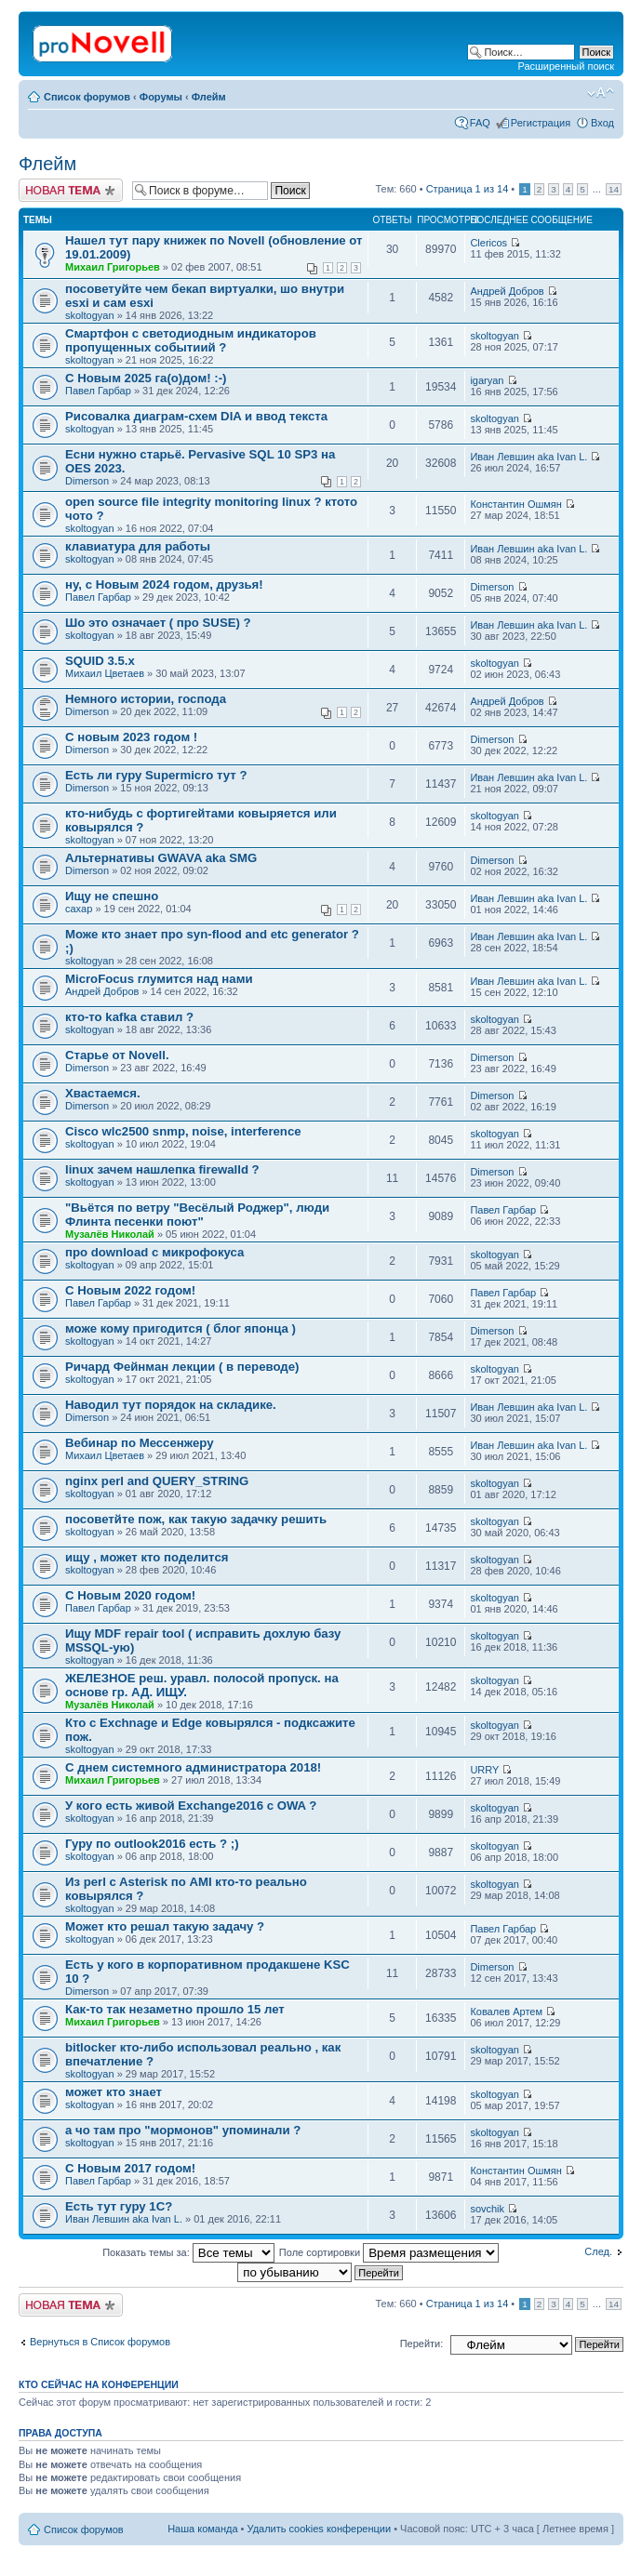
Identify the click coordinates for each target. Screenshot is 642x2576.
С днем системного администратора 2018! (193, 1767)
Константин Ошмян (516, 504)
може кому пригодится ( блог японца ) (180, 1328)
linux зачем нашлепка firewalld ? (162, 1169)
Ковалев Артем (506, 2011)
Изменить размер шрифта (600, 93)
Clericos (488, 242)
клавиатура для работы (137, 546)
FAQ (480, 122)
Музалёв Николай (109, 1234)
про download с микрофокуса (154, 1252)
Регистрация (540, 122)
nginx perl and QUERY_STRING (156, 1481)
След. (598, 2251)
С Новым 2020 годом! (130, 1595)
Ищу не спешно (111, 896)
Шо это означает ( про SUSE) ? (158, 623)
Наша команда (202, 2528)
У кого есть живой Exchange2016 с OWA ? (190, 1805)
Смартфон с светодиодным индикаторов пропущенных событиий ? (190, 340)
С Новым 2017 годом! (130, 2168)
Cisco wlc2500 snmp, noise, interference (183, 1131)
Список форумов (87, 96)
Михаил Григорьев (112, 266)
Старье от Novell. (117, 1055)
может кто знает (113, 2092)
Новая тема (71, 190)
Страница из (467, 188)
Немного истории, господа (145, 699)
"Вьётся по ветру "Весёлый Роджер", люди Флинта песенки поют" (197, 1214)
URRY (484, 1769)
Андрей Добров (506, 291)
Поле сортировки (389, 2252)
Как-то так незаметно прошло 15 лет (175, 2009)
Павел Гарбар (98, 390)
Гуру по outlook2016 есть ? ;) (152, 1844)
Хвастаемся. (102, 1093)
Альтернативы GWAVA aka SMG (161, 858)
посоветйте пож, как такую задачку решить (196, 1519)
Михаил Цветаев (104, 673)
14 (614, 189)
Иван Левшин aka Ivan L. (528, 456)
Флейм (209, 96)
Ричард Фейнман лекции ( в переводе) (182, 1367)
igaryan (486, 380)
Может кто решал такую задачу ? (164, 1926)
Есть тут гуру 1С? (118, 2206)
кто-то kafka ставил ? (129, 1017)
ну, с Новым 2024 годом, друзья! (164, 584)
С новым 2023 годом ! (131, 737)
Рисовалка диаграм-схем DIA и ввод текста (196, 416)
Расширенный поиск (565, 66)
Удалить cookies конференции (319, 2528)
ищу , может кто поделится (146, 1557)
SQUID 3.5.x (100, 661)
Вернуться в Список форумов (100, 2341)
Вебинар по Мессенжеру (139, 1443)
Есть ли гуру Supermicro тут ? (156, 775)
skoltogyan (89, 315)
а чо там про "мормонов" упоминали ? (183, 2130)
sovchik (487, 2208)
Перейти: (422, 2343)
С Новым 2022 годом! (130, 1290)
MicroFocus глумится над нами (159, 979)
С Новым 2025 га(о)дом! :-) (145, 378)
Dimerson (87, 480)
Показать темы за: (188, 2252)
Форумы (161, 96)
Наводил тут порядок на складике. (170, 1405)
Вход (602, 122)
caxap (78, 908)
